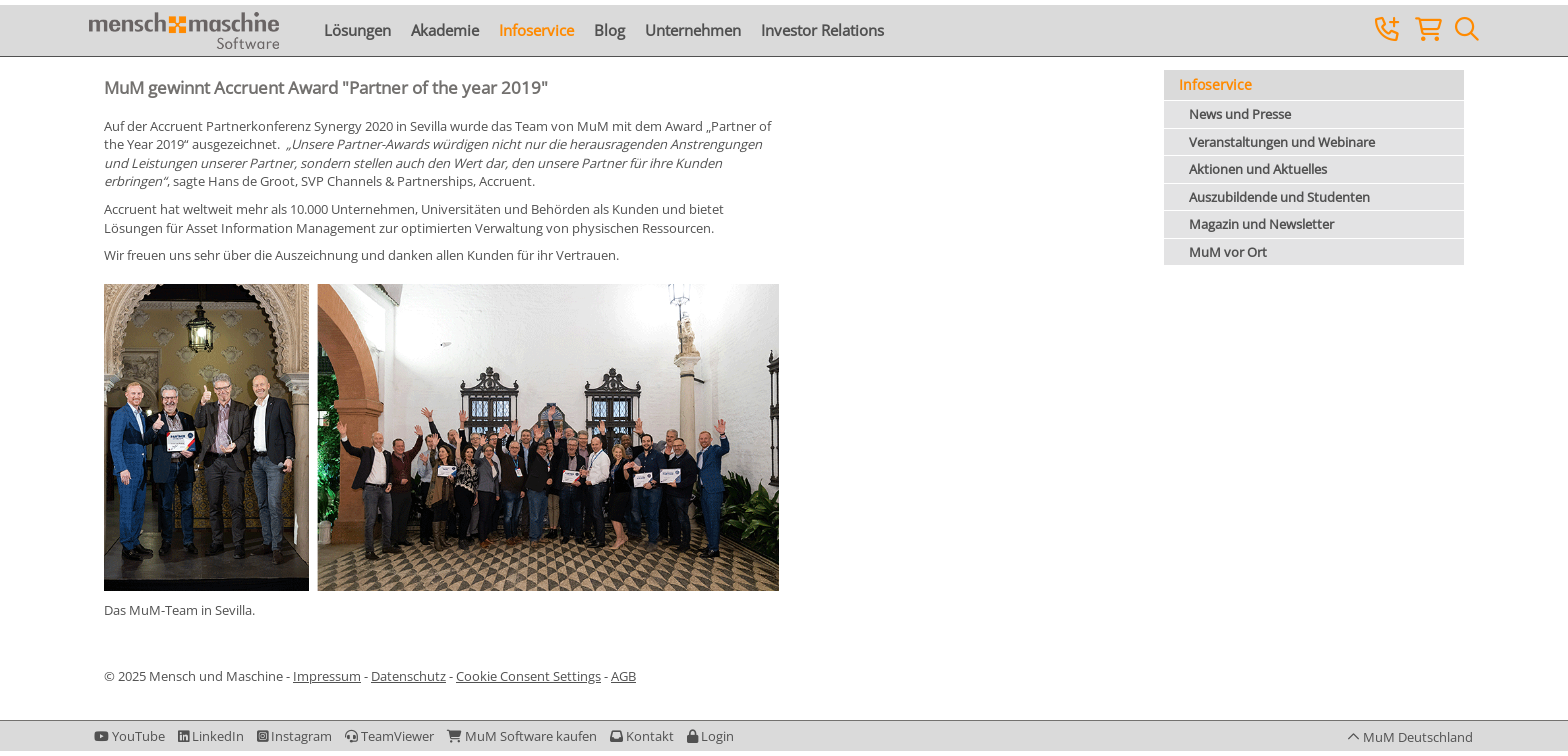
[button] (710, 736)
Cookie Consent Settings (528, 676)
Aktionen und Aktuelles (1258, 169)
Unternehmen (693, 30)
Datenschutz (408, 676)
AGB (623, 676)
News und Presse (1240, 114)
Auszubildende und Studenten (1279, 197)
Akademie (445, 30)
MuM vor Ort (1228, 252)
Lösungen (357, 30)
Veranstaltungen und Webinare (1282, 142)
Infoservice (536, 30)
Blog (609, 30)
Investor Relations (822, 30)
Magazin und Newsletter (1261, 224)
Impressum (327, 676)
